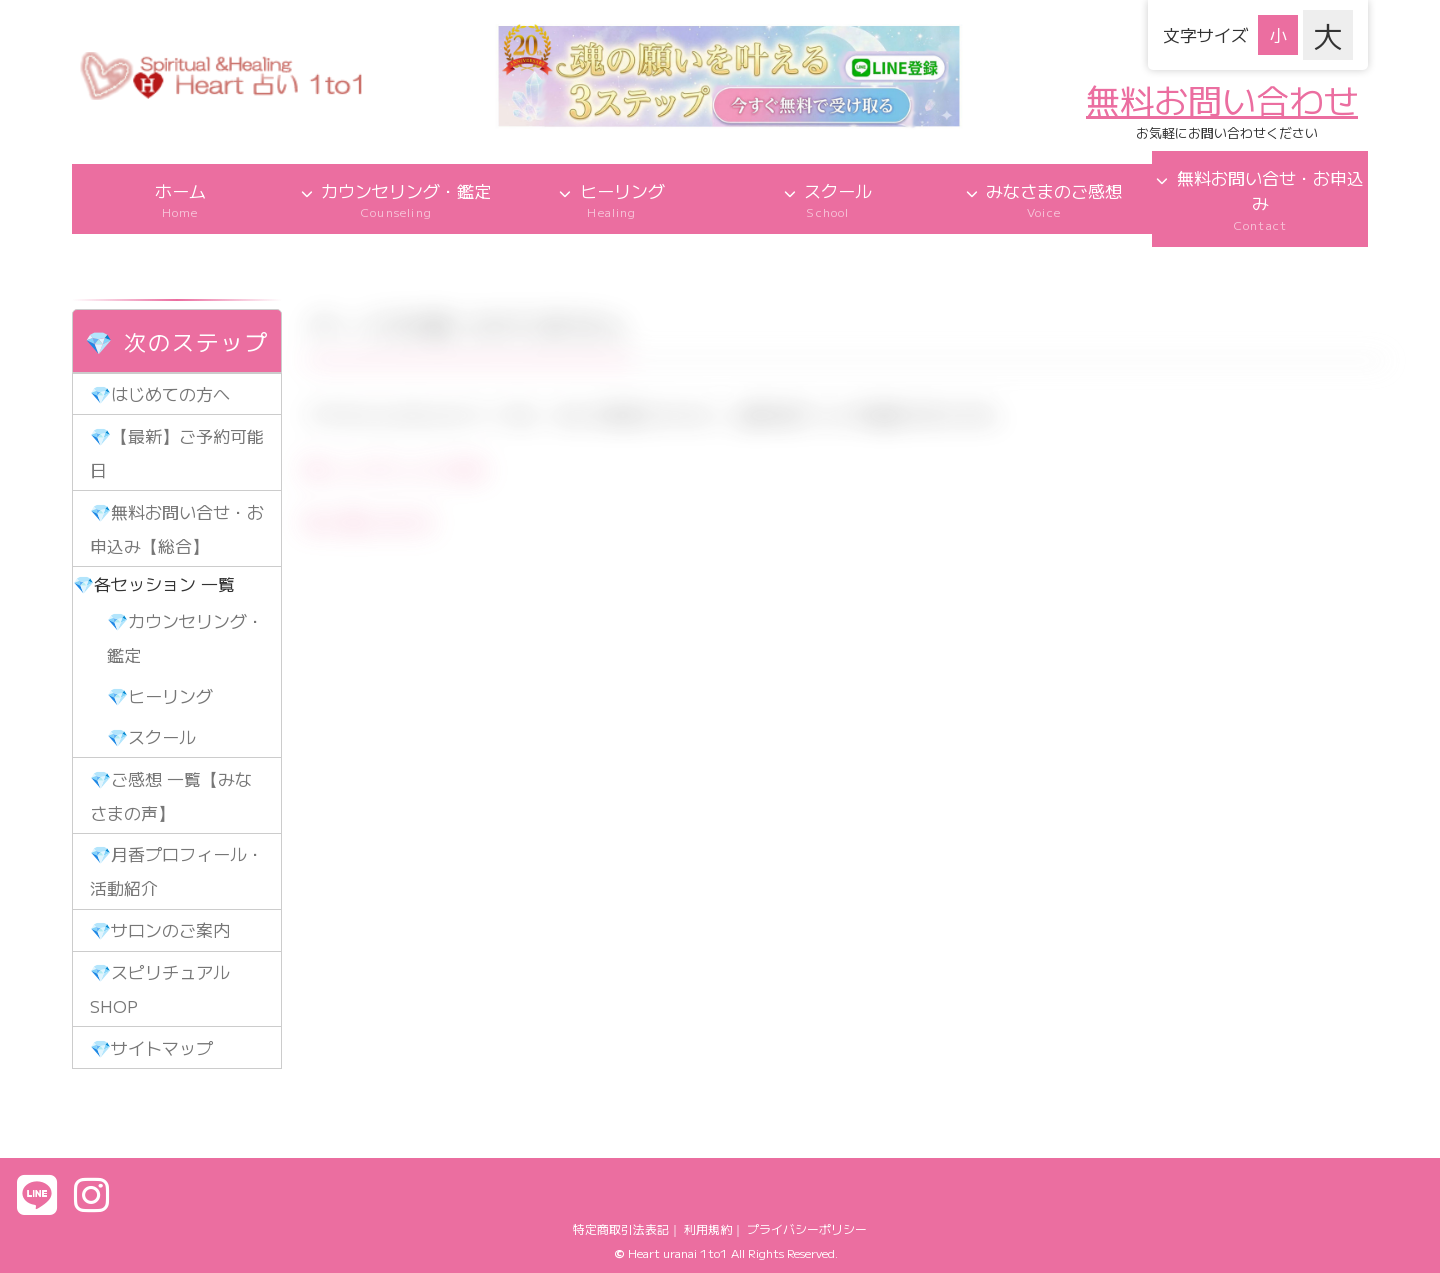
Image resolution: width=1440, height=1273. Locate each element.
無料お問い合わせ (1222, 99)
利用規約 (708, 1228)
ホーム (180, 199)
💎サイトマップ (151, 1047)
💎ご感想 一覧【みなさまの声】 (171, 795)
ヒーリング (612, 199)
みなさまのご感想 (1044, 199)
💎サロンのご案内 (160, 929)
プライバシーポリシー (807, 1228)
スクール (828, 199)
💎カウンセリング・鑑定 (185, 637)
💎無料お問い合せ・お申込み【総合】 (177, 528)
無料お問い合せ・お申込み (1260, 199)
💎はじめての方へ (160, 393)
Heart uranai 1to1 (678, 1252)
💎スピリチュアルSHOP (160, 988)
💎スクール (151, 736)
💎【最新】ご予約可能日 (177, 452)
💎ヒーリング (160, 695)
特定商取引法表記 (621, 1228)
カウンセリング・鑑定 (396, 199)
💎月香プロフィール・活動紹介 (177, 870)
